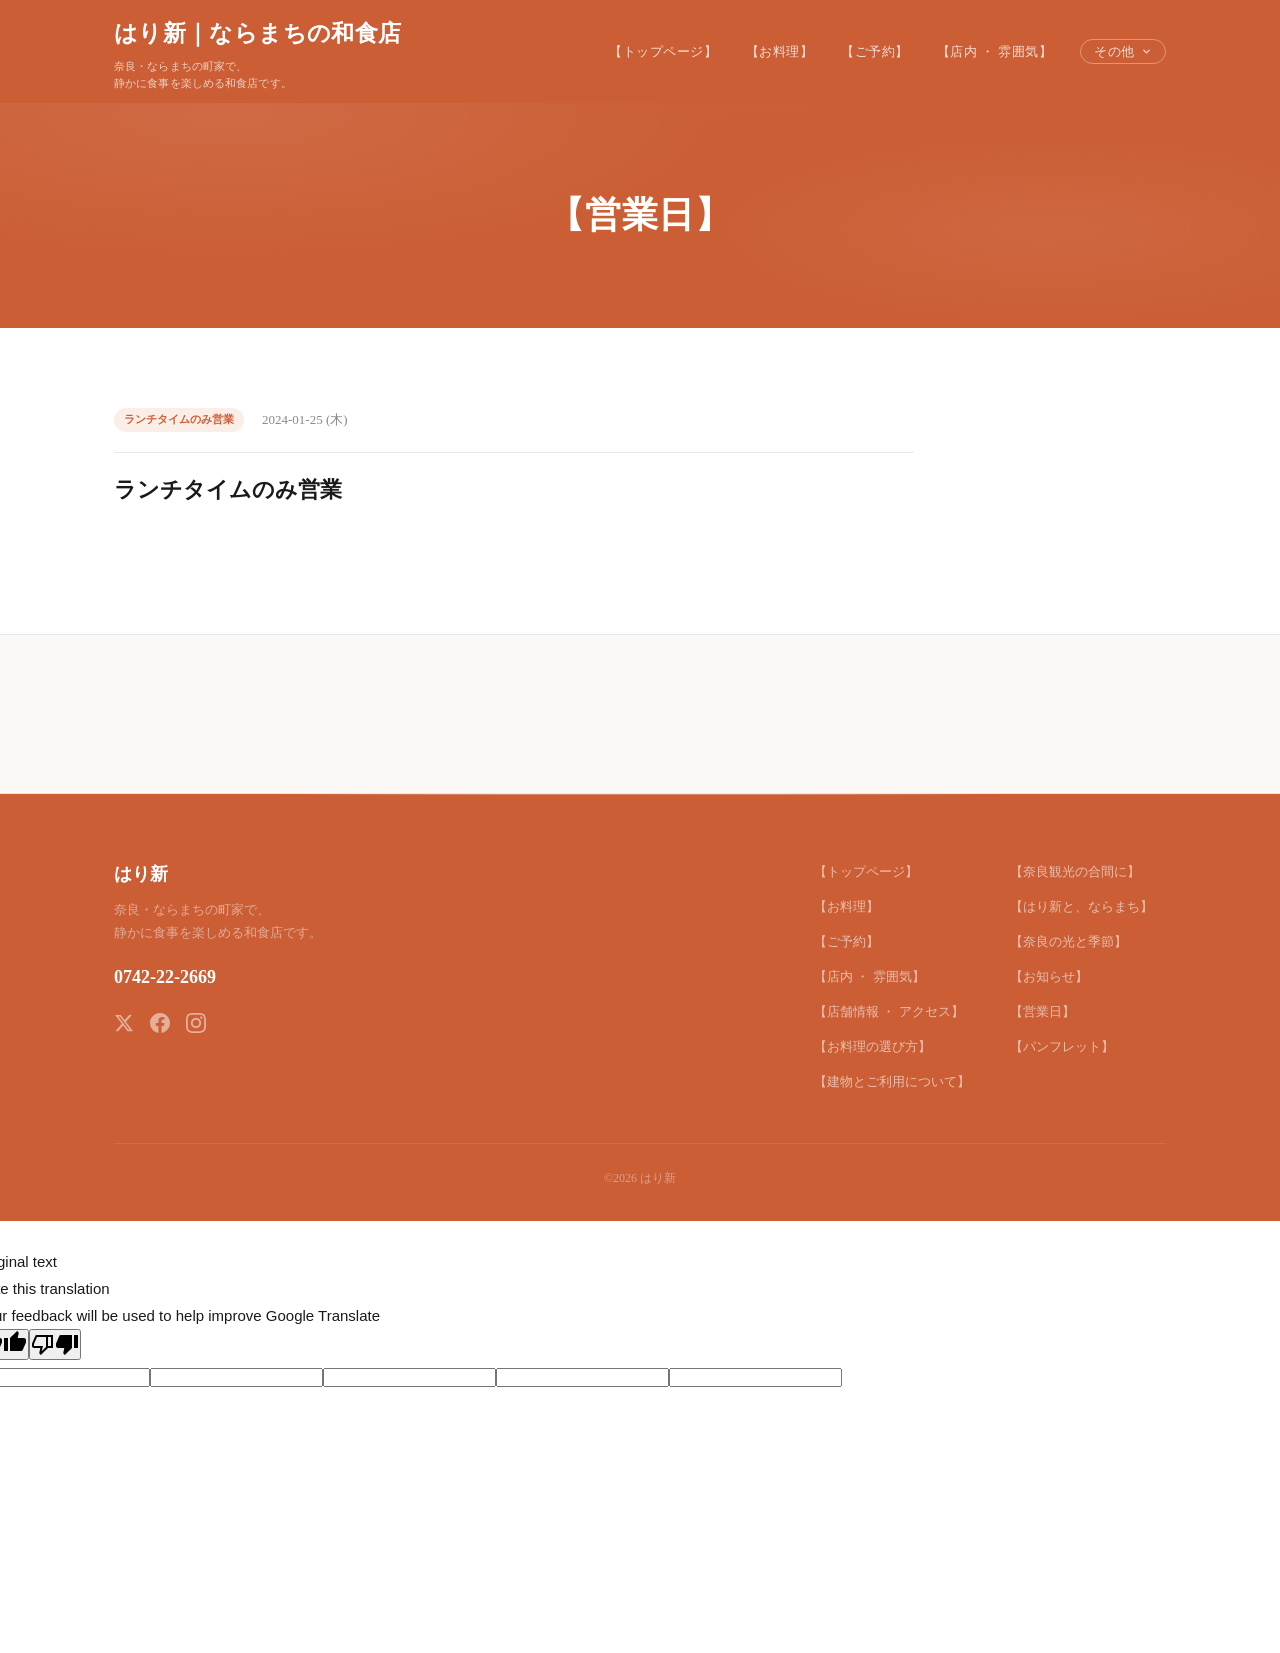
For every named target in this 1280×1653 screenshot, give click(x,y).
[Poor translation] (55, 1344)
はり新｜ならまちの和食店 (257, 33)
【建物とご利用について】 (892, 1081)
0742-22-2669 (165, 977)
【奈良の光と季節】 (1068, 941)
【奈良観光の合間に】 (1075, 871)
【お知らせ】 (1049, 976)
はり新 (141, 874)
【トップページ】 (663, 51)
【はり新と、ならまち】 (1081, 906)
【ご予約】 (875, 51)
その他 (1123, 51)
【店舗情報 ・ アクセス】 (889, 1011)
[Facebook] (160, 1023)
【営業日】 (1042, 1011)
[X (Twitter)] (124, 1023)
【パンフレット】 (1062, 1046)
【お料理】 (780, 51)
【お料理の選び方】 (872, 1046)
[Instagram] (196, 1023)
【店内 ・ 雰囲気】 (995, 51)
